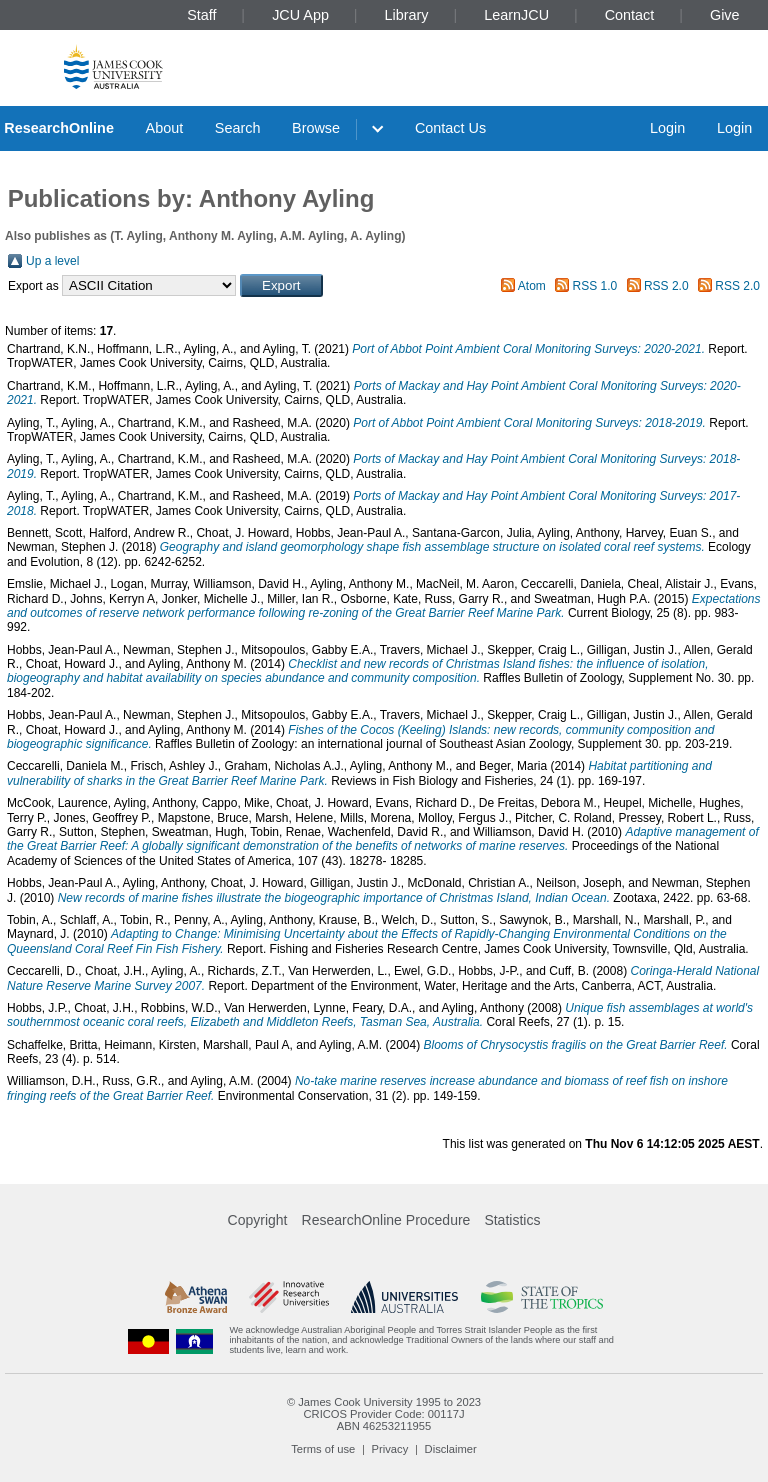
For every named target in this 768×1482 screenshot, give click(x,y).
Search (238, 128)
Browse (316, 128)
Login (667, 128)
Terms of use (323, 1449)
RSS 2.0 (666, 286)
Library (407, 15)
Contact (630, 15)
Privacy (390, 1449)
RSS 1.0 (595, 286)
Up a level (52, 261)
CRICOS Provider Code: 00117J (383, 1414)
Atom (532, 286)
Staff (201, 15)
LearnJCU (516, 15)
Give (725, 15)
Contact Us (450, 128)
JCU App (300, 15)
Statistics (512, 1220)
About (165, 128)
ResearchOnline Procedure (386, 1220)
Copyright (258, 1220)
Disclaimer (451, 1449)
